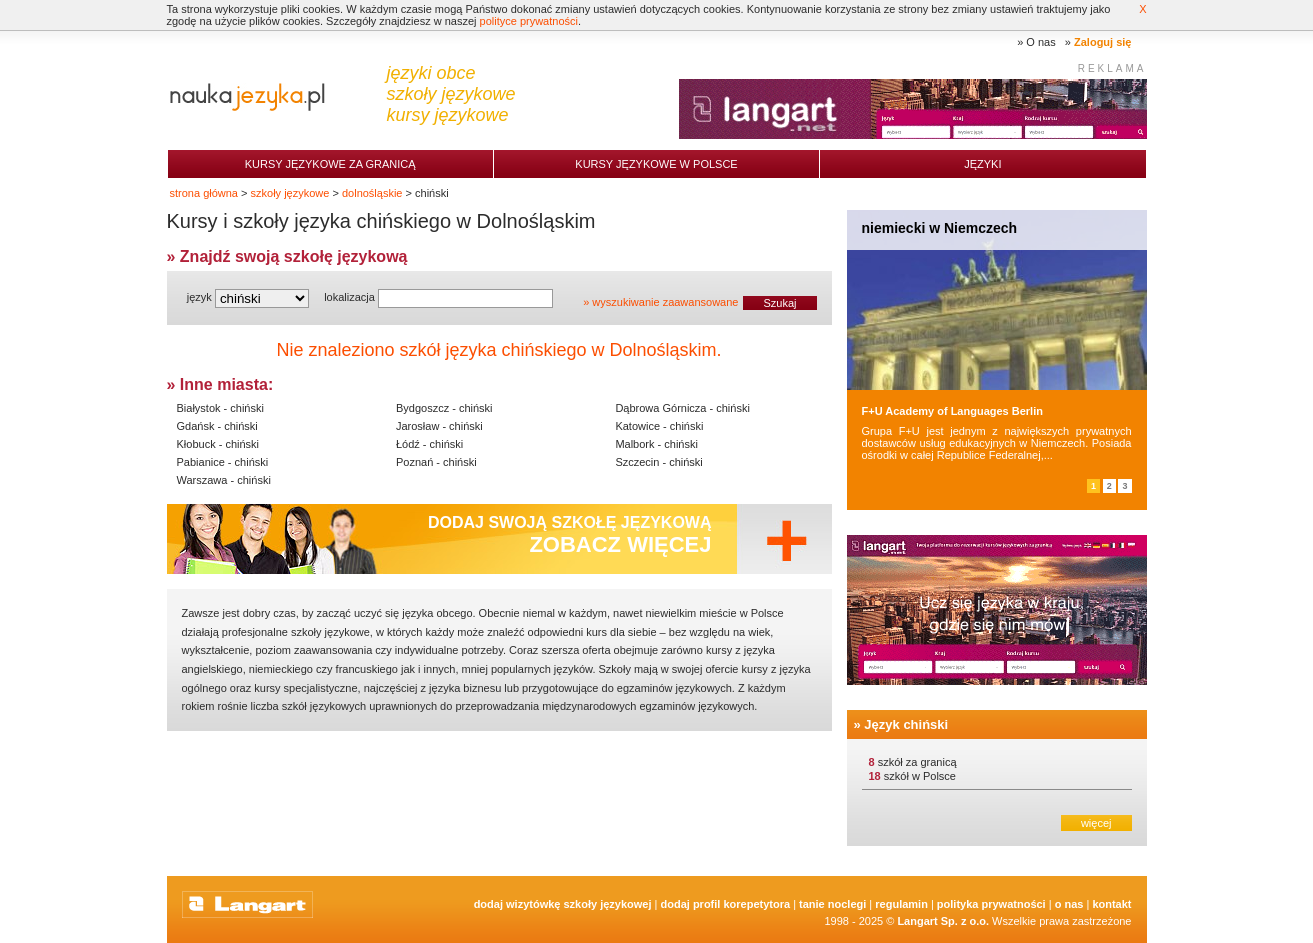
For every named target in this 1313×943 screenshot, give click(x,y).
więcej (1096, 823)
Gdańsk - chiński (217, 426)
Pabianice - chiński (223, 462)
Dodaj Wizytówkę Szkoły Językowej (563, 904)
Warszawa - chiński (224, 480)
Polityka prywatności (991, 904)
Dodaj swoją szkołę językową (570, 535)
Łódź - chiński (429, 444)
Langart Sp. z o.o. (943, 921)
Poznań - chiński (436, 462)
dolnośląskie (372, 193)
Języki (982, 164)
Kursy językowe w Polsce (656, 164)
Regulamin (901, 904)
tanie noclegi (832, 904)
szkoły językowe (290, 193)
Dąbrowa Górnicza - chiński (682, 408)
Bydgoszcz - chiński (444, 408)
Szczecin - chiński (658, 462)
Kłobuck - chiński (218, 444)
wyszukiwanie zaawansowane (665, 302)
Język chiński (906, 724)
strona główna (204, 193)
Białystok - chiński (220, 408)
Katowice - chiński (659, 426)
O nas (1040, 42)
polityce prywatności (529, 21)
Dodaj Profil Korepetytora (726, 904)
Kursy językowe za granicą (330, 164)
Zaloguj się (1102, 42)
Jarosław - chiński (439, 426)
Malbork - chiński (656, 444)
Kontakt (1111, 904)
